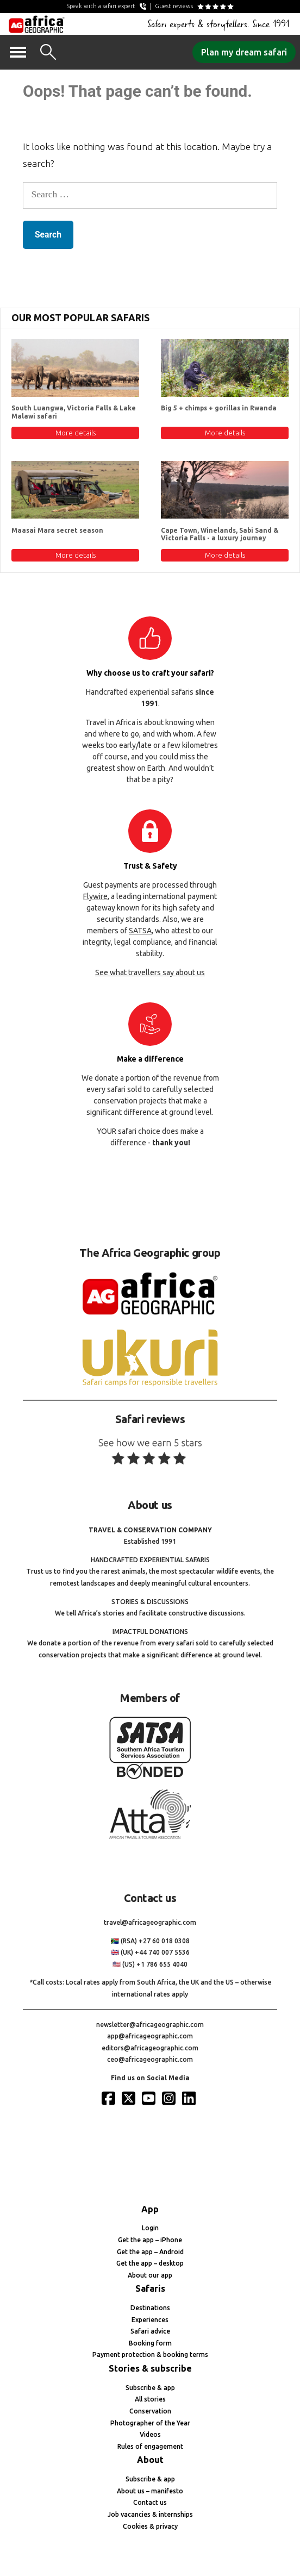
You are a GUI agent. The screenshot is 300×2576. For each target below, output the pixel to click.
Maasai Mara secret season (57, 530)
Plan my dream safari (244, 52)
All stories (150, 2399)
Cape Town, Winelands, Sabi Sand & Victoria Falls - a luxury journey (219, 534)
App (150, 2209)
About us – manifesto (150, 2490)
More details (75, 432)
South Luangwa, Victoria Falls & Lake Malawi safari (73, 411)
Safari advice (150, 2331)
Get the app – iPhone (150, 2239)
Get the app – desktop (150, 2263)
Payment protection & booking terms (150, 2354)
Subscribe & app (150, 2387)
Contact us (150, 2502)
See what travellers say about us (150, 972)
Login (150, 2227)
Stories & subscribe (150, 2368)
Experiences (150, 2319)
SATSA (140, 930)
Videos (150, 2434)
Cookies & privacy (150, 2526)
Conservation (150, 2411)
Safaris (150, 2288)
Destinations (150, 2307)
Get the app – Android (150, 2251)
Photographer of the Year (150, 2423)
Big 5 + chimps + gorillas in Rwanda (219, 407)
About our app (150, 2275)
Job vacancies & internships (150, 2514)
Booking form (150, 2343)
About (150, 2460)
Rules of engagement (150, 2446)
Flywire (95, 896)
